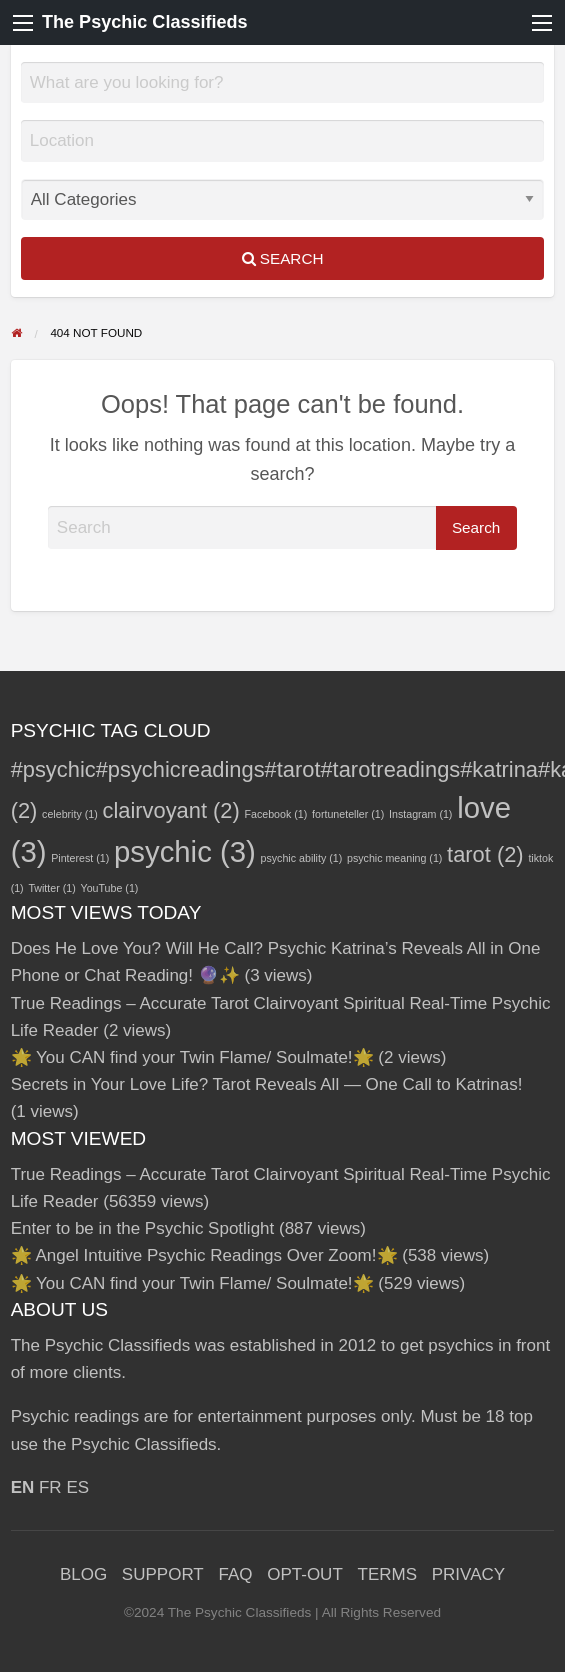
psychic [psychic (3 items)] (185, 851)
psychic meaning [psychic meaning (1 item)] (394, 858)
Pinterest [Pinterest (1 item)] (80, 858)
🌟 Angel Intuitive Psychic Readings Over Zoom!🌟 (204, 1255)
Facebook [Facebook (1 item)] (276, 814)
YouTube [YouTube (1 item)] (110, 888)
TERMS (388, 1574)
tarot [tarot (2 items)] (485, 854)
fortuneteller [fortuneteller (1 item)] (348, 814)
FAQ (235, 1574)
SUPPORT (163, 1574)
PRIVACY (468, 1574)
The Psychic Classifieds (145, 22)
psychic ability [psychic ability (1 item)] (302, 858)
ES (77, 1487)
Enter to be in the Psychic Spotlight (143, 1228)
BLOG (83, 1574)
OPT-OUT (305, 1574)
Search (283, 258)
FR (50, 1487)
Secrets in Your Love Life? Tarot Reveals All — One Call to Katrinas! (267, 1084)
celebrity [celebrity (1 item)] (70, 814)
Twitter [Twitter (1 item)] (51, 888)
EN (23, 1487)
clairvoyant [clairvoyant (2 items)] (170, 810)
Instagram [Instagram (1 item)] (420, 814)
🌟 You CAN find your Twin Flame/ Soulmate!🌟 (192, 1057)
